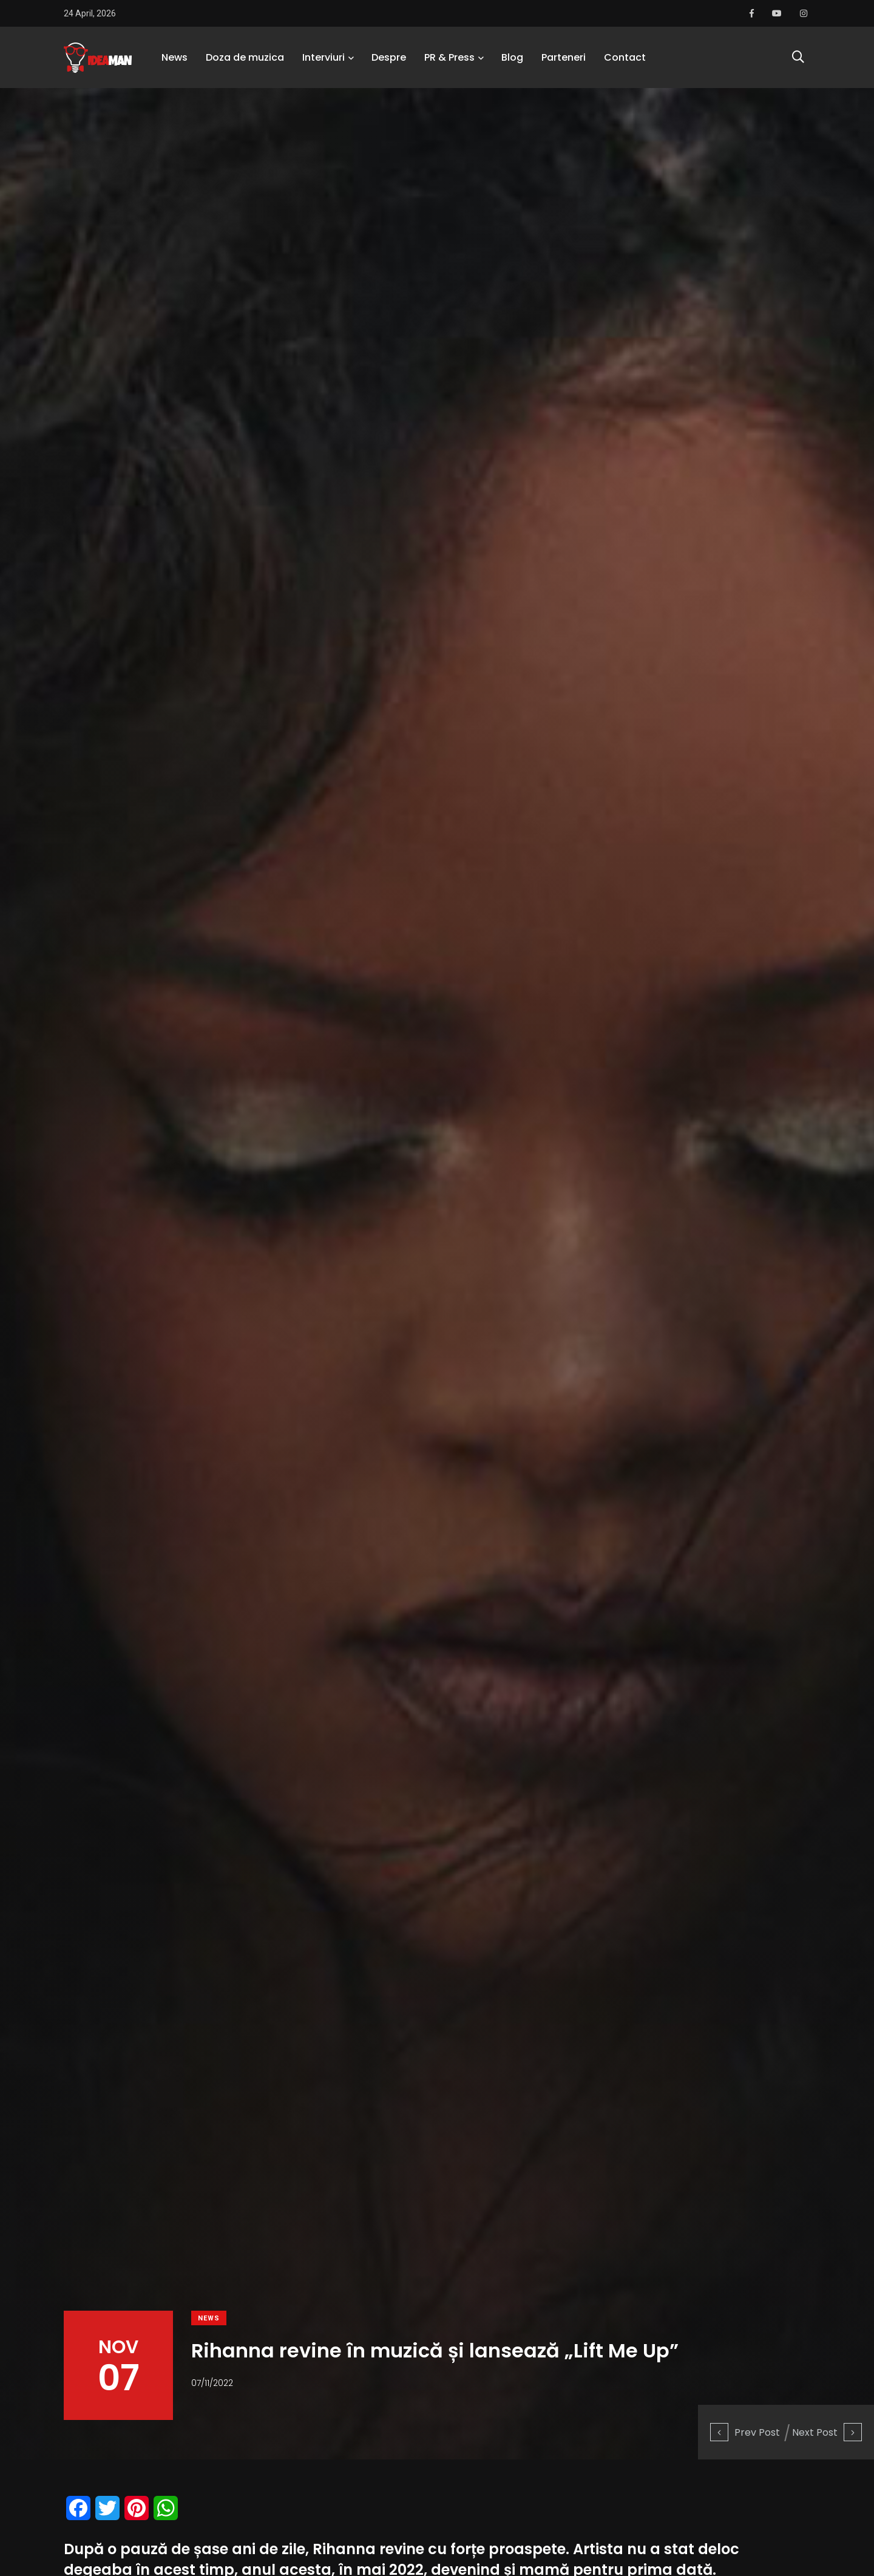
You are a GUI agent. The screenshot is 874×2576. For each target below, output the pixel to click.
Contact (625, 57)
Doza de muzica (245, 57)
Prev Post (745, 2432)
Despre (388, 57)
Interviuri (323, 57)
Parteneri (563, 57)
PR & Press (449, 57)
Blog (512, 57)
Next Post (827, 2432)
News (174, 57)
